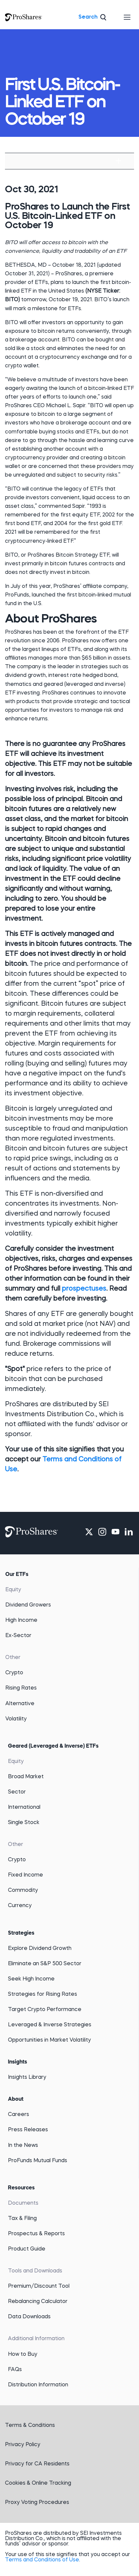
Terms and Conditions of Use (42, 2560)
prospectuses (84, 1289)
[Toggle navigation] (127, 17)
